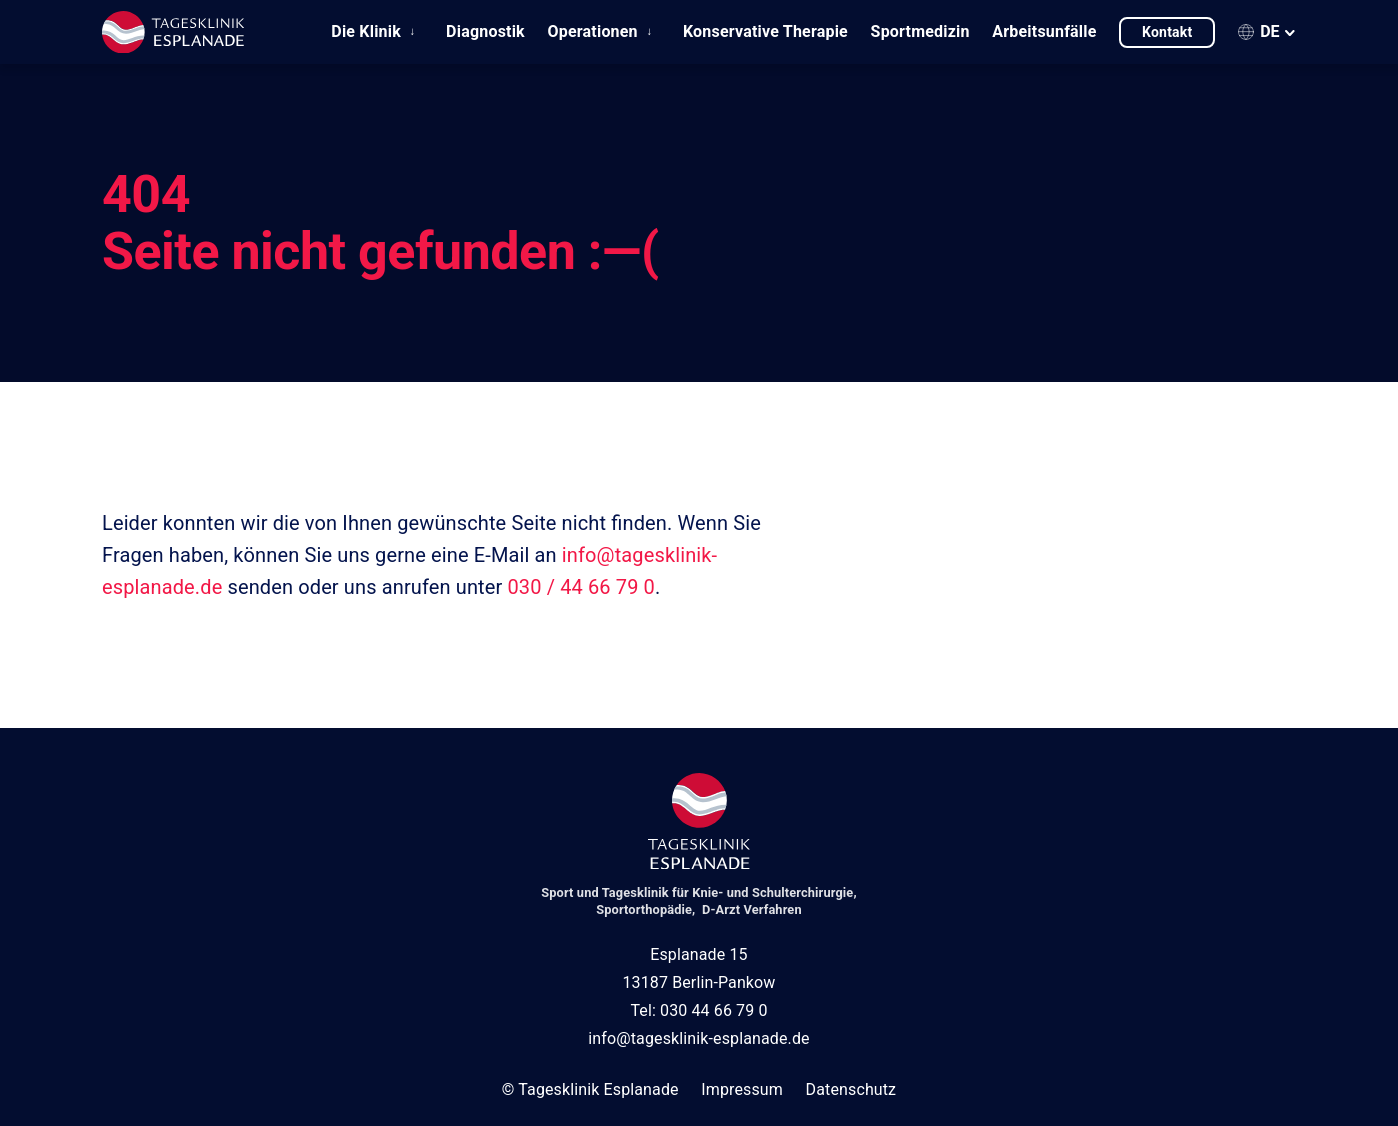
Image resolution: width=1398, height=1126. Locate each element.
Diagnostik (485, 31)
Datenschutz (851, 1089)
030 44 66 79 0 (714, 1010)
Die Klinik (366, 31)
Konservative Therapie (765, 31)
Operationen (593, 31)
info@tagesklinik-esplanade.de (698, 1038)
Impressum (742, 1089)
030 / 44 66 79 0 (580, 587)
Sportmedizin (920, 31)
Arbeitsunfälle (1044, 31)
